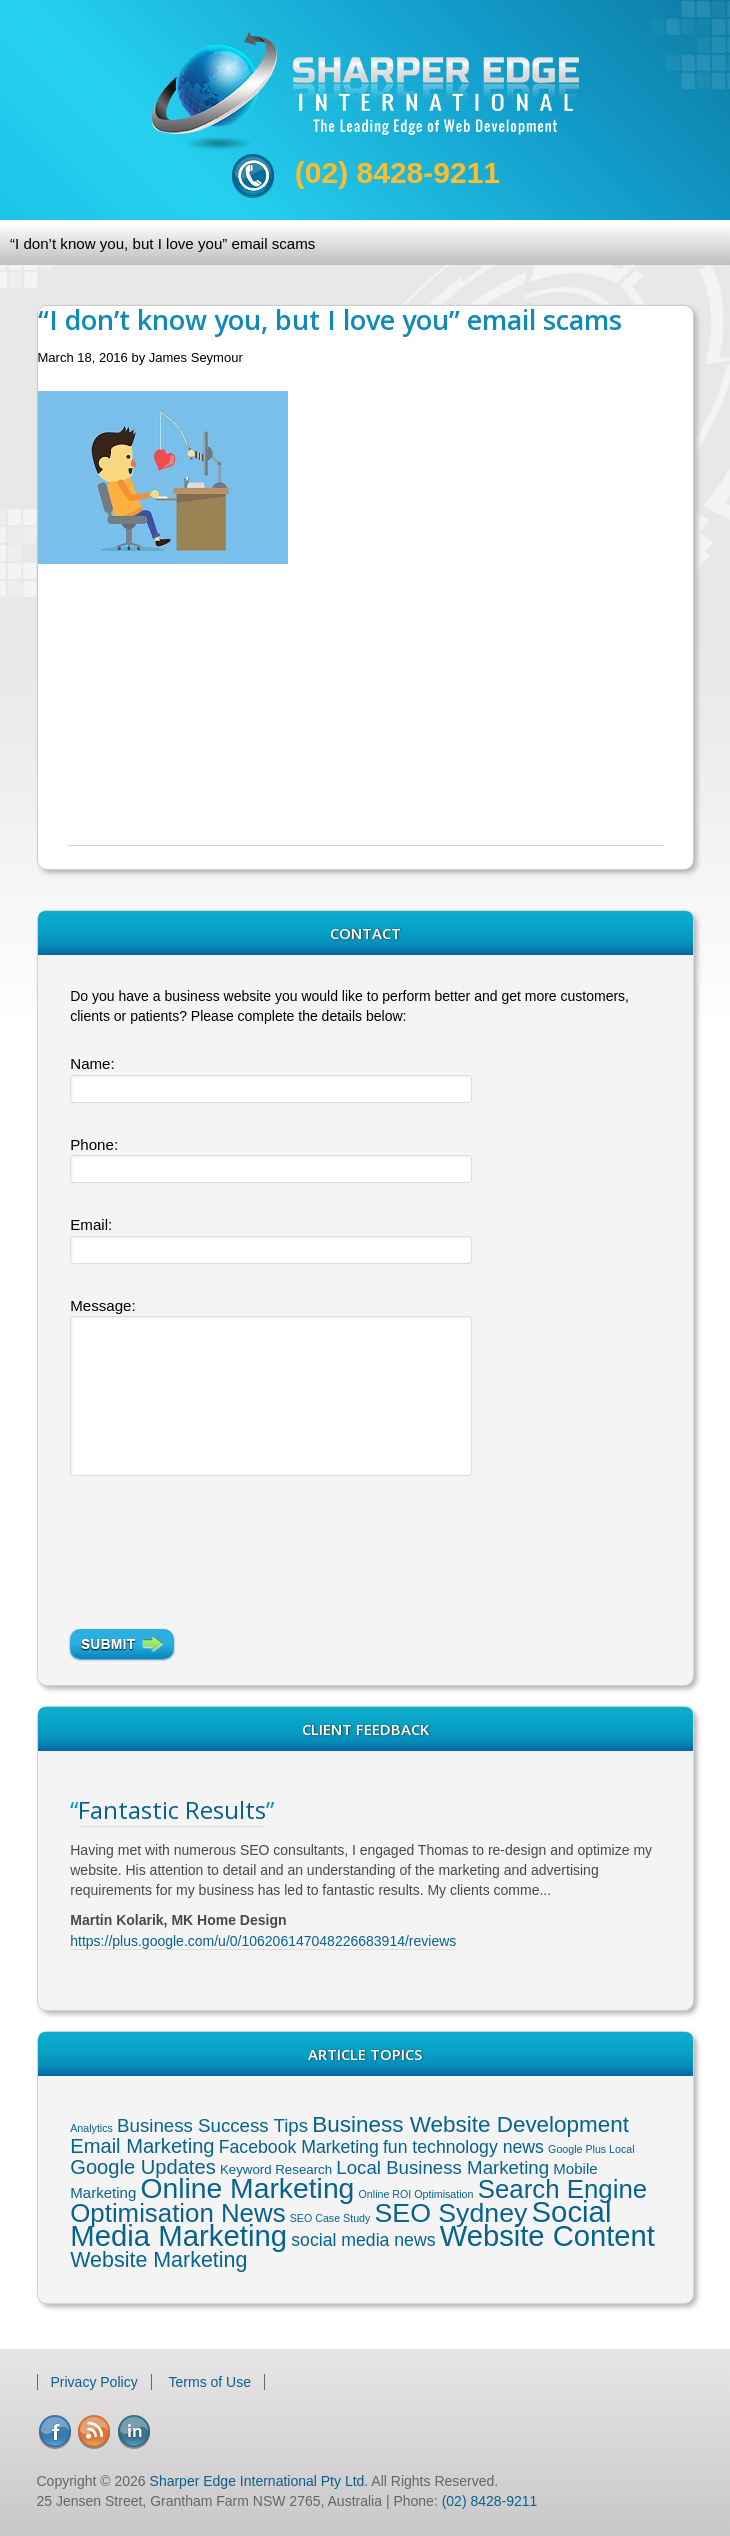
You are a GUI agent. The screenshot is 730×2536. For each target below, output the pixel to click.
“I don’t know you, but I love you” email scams (162, 243)
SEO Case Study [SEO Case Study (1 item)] (330, 2218)
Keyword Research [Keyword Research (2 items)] (276, 2169)
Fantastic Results (172, 1809)
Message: (102, 1305)
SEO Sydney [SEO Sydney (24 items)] (451, 2213)
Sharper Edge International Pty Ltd (257, 2481)
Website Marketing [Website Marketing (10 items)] (158, 2260)
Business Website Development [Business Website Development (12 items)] (470, 2124)
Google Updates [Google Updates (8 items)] (142, 2167)
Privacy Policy (94, 2382)
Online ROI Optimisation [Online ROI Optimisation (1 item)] (416, 2194)
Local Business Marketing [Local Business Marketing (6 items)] (442, 2167)
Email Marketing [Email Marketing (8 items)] (142, 2146)
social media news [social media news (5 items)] (363, 2240)
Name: (92, 1063)
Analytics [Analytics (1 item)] (91, 2128)
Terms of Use (210, 2382)
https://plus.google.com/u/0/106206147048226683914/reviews (263, 1941)
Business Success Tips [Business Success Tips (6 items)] (212, 2125)
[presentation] (222, 1549)
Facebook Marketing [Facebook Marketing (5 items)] (299, 2147)
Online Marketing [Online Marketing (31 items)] (247, 2188)
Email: (91, 1224)
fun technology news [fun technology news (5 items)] (463, 2147)
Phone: (94, 1144)
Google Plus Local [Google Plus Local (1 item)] (591, 2149)
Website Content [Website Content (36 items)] (547, 2236)
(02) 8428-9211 (397, 172)
